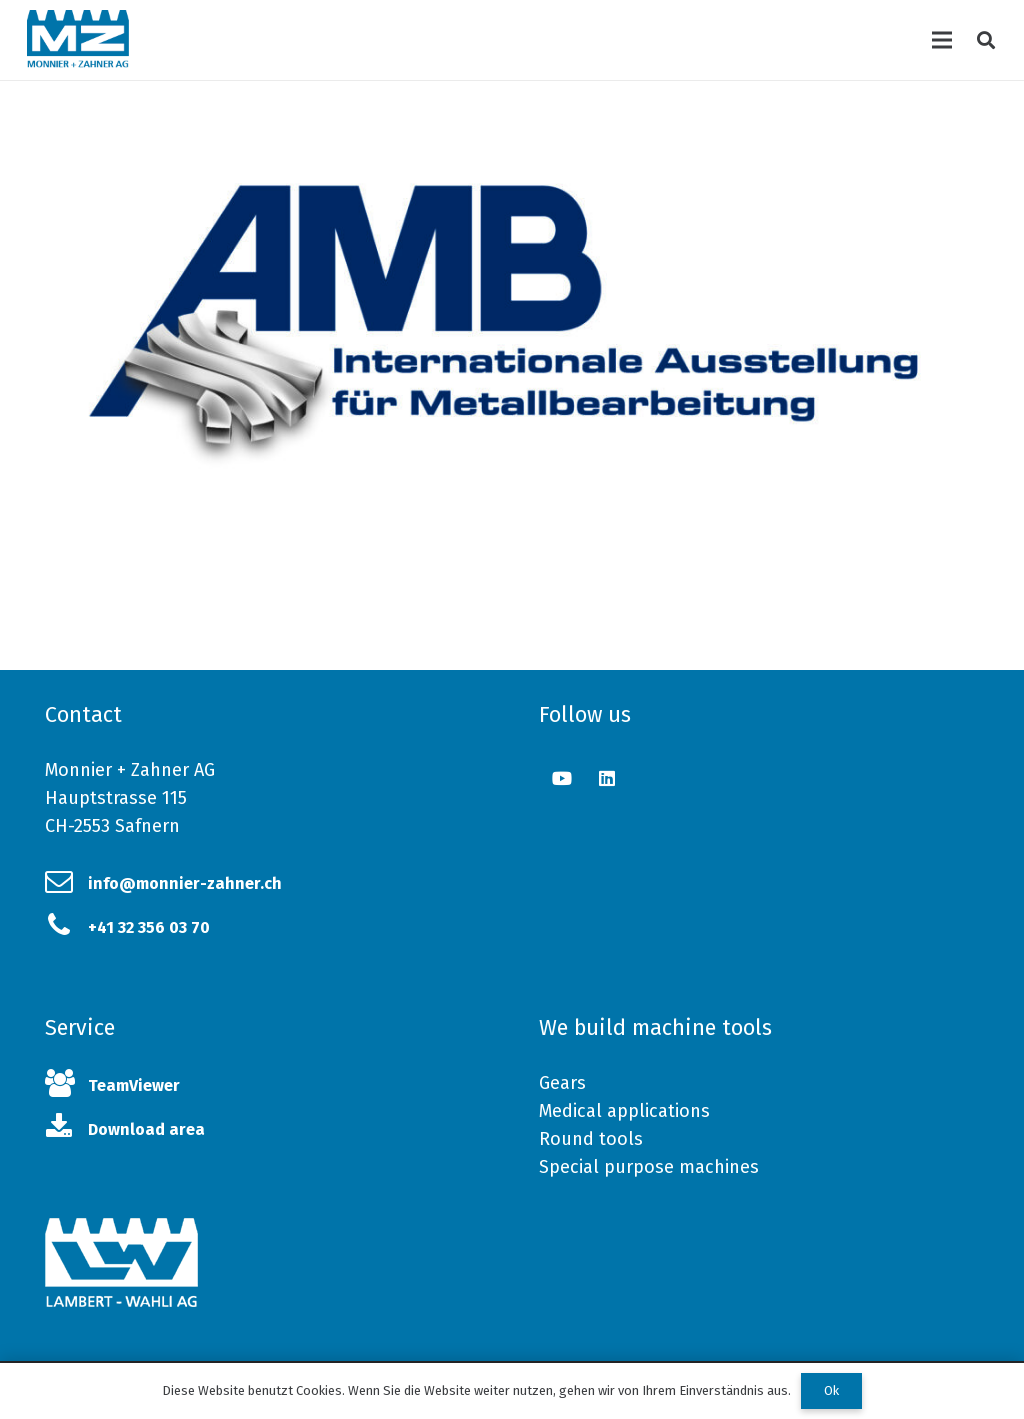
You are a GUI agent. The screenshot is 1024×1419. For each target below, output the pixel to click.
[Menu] (942, 40)
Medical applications (624, 1111)
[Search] (986, 40)
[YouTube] (561, 778)
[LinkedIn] (606, 778)
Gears (562, 1083)
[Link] (78, 40)
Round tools (591, 1139)
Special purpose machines (649, 1167)
